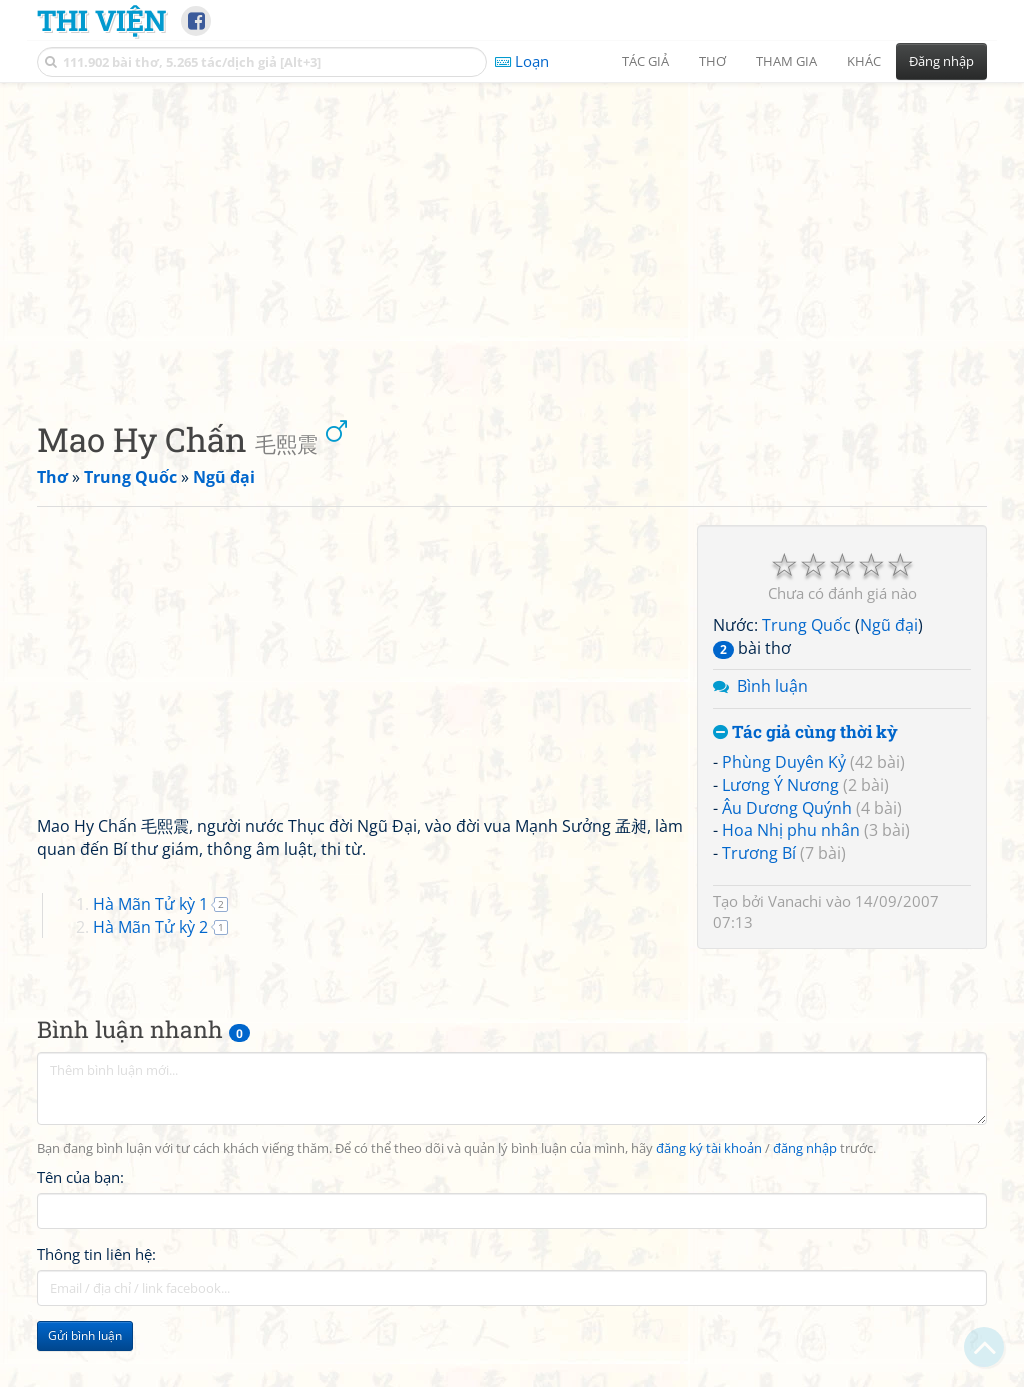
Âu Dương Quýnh (787, 808)
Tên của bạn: (80, 1177)
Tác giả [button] (645, 61)
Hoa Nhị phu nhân (791, 830)
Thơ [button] (712, 61)
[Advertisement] (512, 235)
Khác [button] (864, 61)
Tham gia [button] (786, 61)
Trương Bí (759, 853)
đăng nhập (805, 1148)
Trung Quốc (806, 625)
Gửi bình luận (85, 1335)
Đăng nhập (941, 61)
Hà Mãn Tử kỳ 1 (150, 904)
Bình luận (772, 686)
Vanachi (795, 901)
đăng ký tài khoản (709, 1148)
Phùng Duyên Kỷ (784, 762)
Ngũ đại (889, 625)
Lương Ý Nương (780, 785)
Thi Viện (101, 20)
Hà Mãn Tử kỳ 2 (150, 927)
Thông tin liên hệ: (96, 1254)
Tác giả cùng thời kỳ (805, 732)
